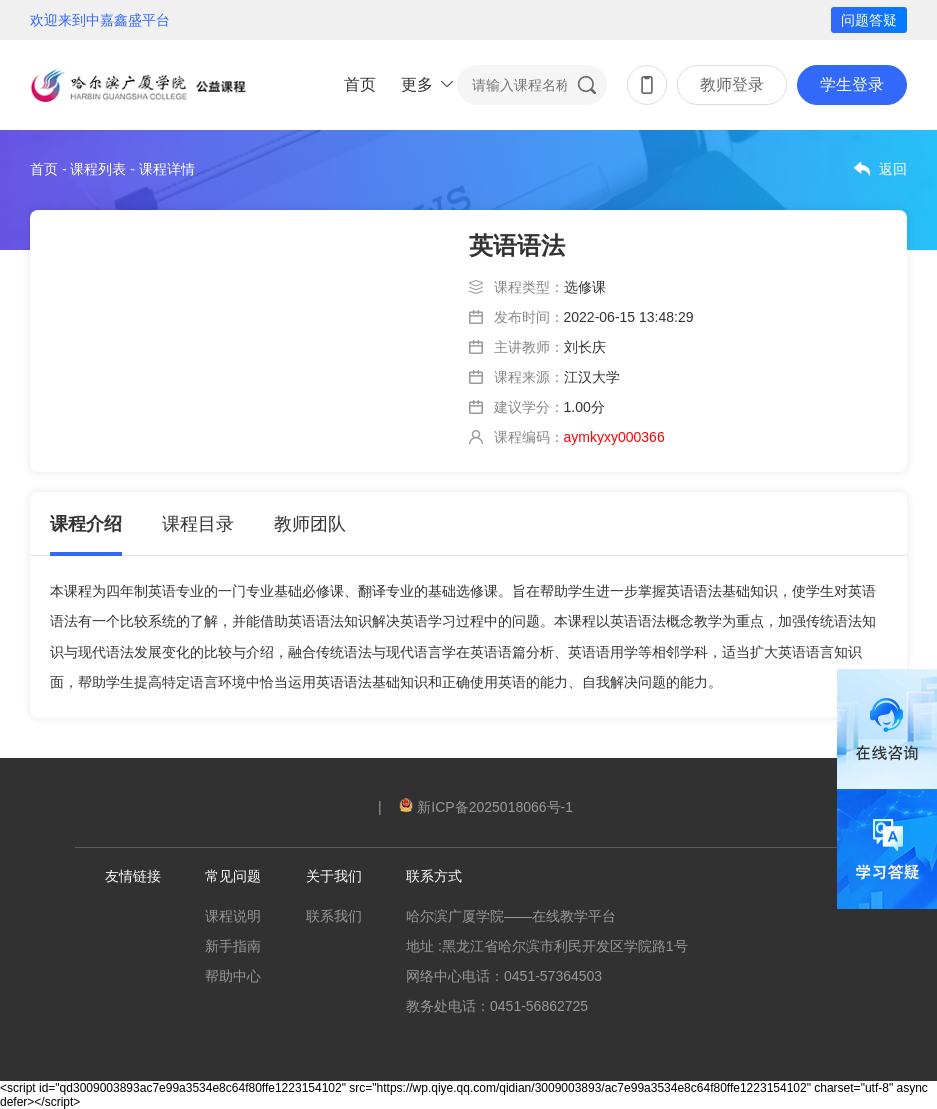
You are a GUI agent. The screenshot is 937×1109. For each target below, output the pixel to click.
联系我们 (334, 916)
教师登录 (732, 84)
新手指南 (233, 946)
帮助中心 (233, 976)
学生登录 (852, 84)
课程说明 (233, 916)
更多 (417, 84)
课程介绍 (86, 524)
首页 (360, 84)
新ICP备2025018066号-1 (486, 807)
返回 (893, 169)
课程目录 (198, 524)
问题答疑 (869, 20)
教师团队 (310, 524)
